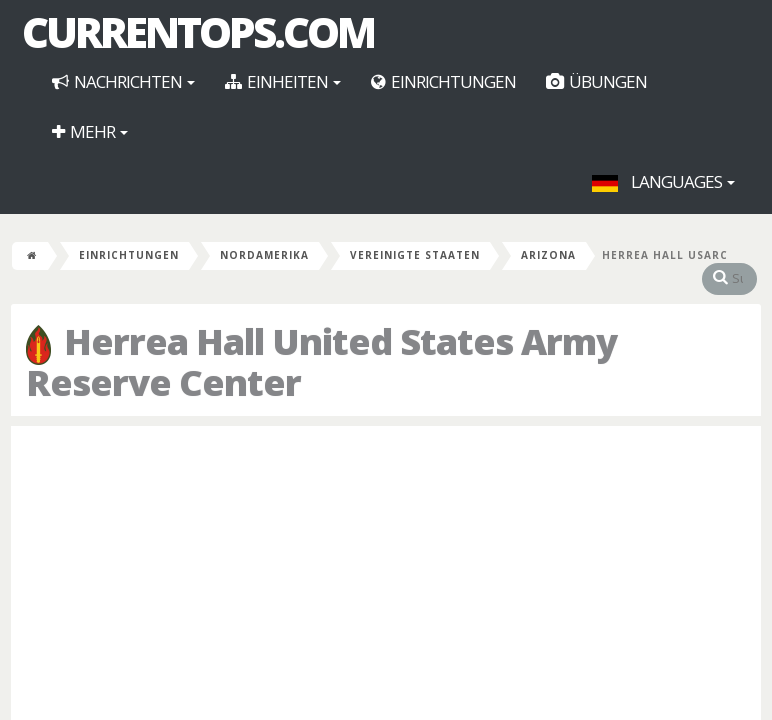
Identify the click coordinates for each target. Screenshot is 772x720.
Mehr (90, 131)
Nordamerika (264, 255)
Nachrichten (123, 81)
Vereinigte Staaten (415, 255)
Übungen (596, 81)
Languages (663, 181)
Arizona (548, 255)
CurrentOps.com (198, 32)
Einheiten (283, 81)
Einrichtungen (443, 81)
